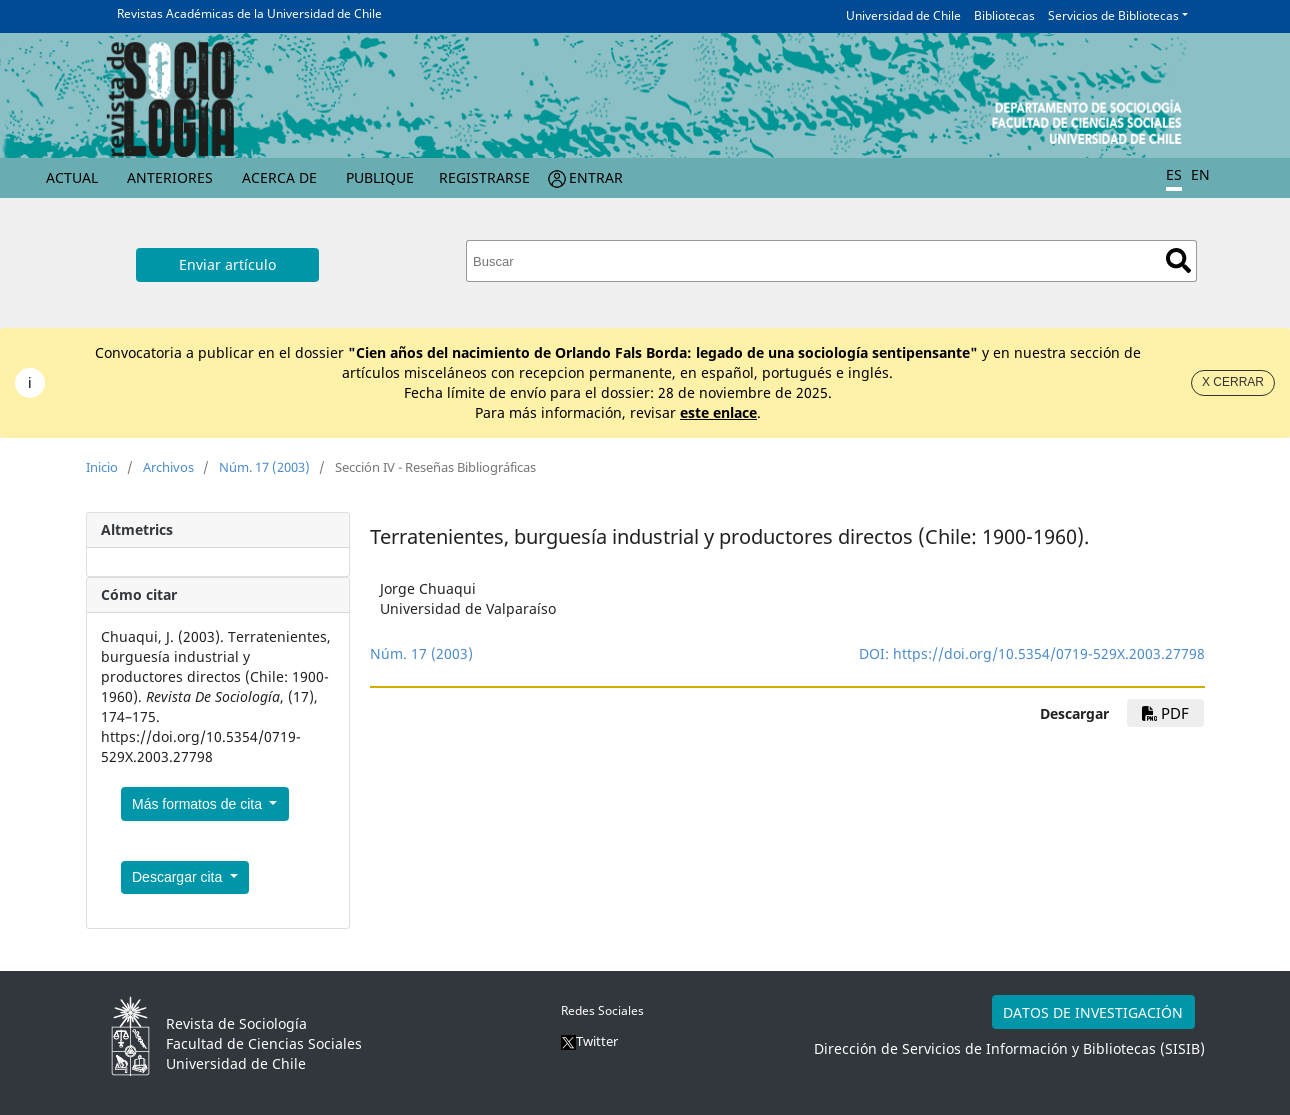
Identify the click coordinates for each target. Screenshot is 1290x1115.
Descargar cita (179, 877)
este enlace (718, 412)
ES (1174, 174)
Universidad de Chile (903, 15)
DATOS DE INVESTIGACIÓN (1093, 1012)
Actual (72, 177)
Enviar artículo (227, 264)
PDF (1165, 713)
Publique (380, 177)
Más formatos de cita (199, 804)
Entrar (596, 177)
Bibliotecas (1004, 15)
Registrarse (484, 177)
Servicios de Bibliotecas (1113, 15)
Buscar (1178, 260)
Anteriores (170, 177)
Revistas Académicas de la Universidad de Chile (249, 13)
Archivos (168, 467)
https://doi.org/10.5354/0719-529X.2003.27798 (1049, 653)
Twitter (589, 1041)
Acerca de (279, 177)
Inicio (102, 467)
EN (1200, 174)
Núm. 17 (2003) (264, 467)
